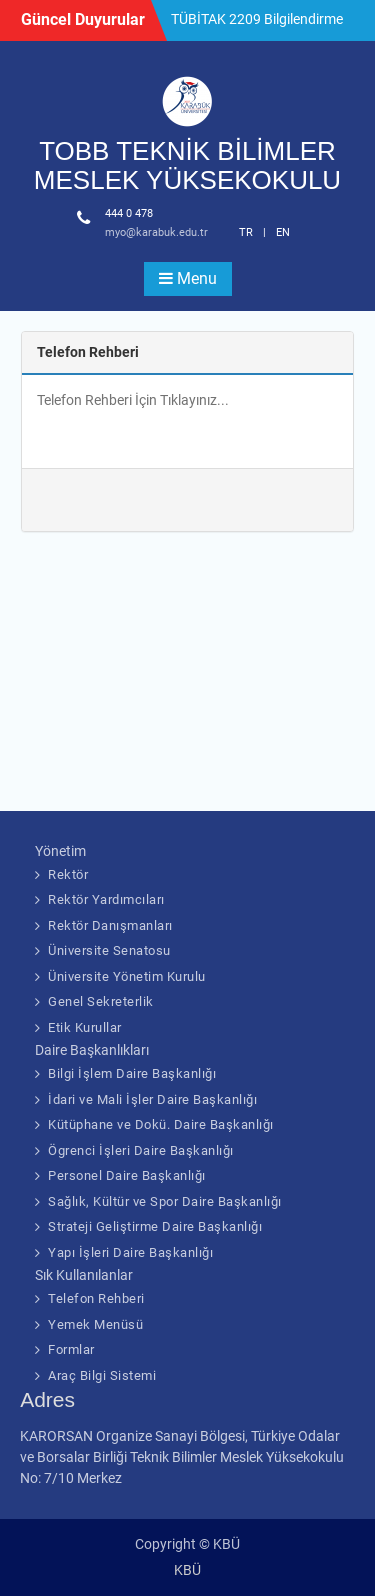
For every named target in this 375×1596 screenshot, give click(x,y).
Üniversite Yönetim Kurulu (127, 976)
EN (283, 232)
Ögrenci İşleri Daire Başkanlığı (141, 1150)
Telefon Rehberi (96, 1298)
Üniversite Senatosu (109, 950)
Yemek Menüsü (95, 1324)
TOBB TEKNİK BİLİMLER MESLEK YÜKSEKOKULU (187, 165)
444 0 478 (129, 213)
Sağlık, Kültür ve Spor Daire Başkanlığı (165, 1201)
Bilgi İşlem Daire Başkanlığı (132, 1073)
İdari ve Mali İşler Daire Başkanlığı (152, 1099)
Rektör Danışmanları (110, 925)
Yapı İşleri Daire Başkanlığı (130, 1252)
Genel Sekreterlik (101, 1001)
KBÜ (187, 1570)
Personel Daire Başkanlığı (127, 1175)
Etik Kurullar (85, 1027)
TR (246, 232)
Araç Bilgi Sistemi (102, 1375)
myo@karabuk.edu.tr (156, 232)
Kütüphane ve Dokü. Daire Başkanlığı (161, 1124)
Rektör (68, 874)
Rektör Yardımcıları (106, 899)
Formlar (71, 1349)
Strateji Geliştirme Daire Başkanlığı (155, 1226)
